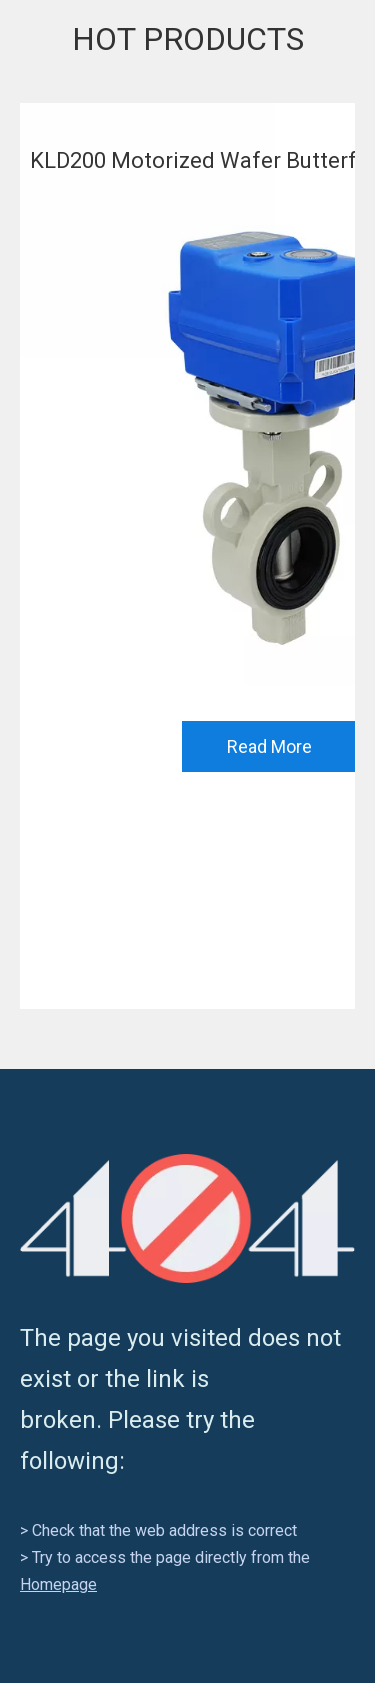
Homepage (58, 1584)
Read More (269, 746)
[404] (187, 1218)
